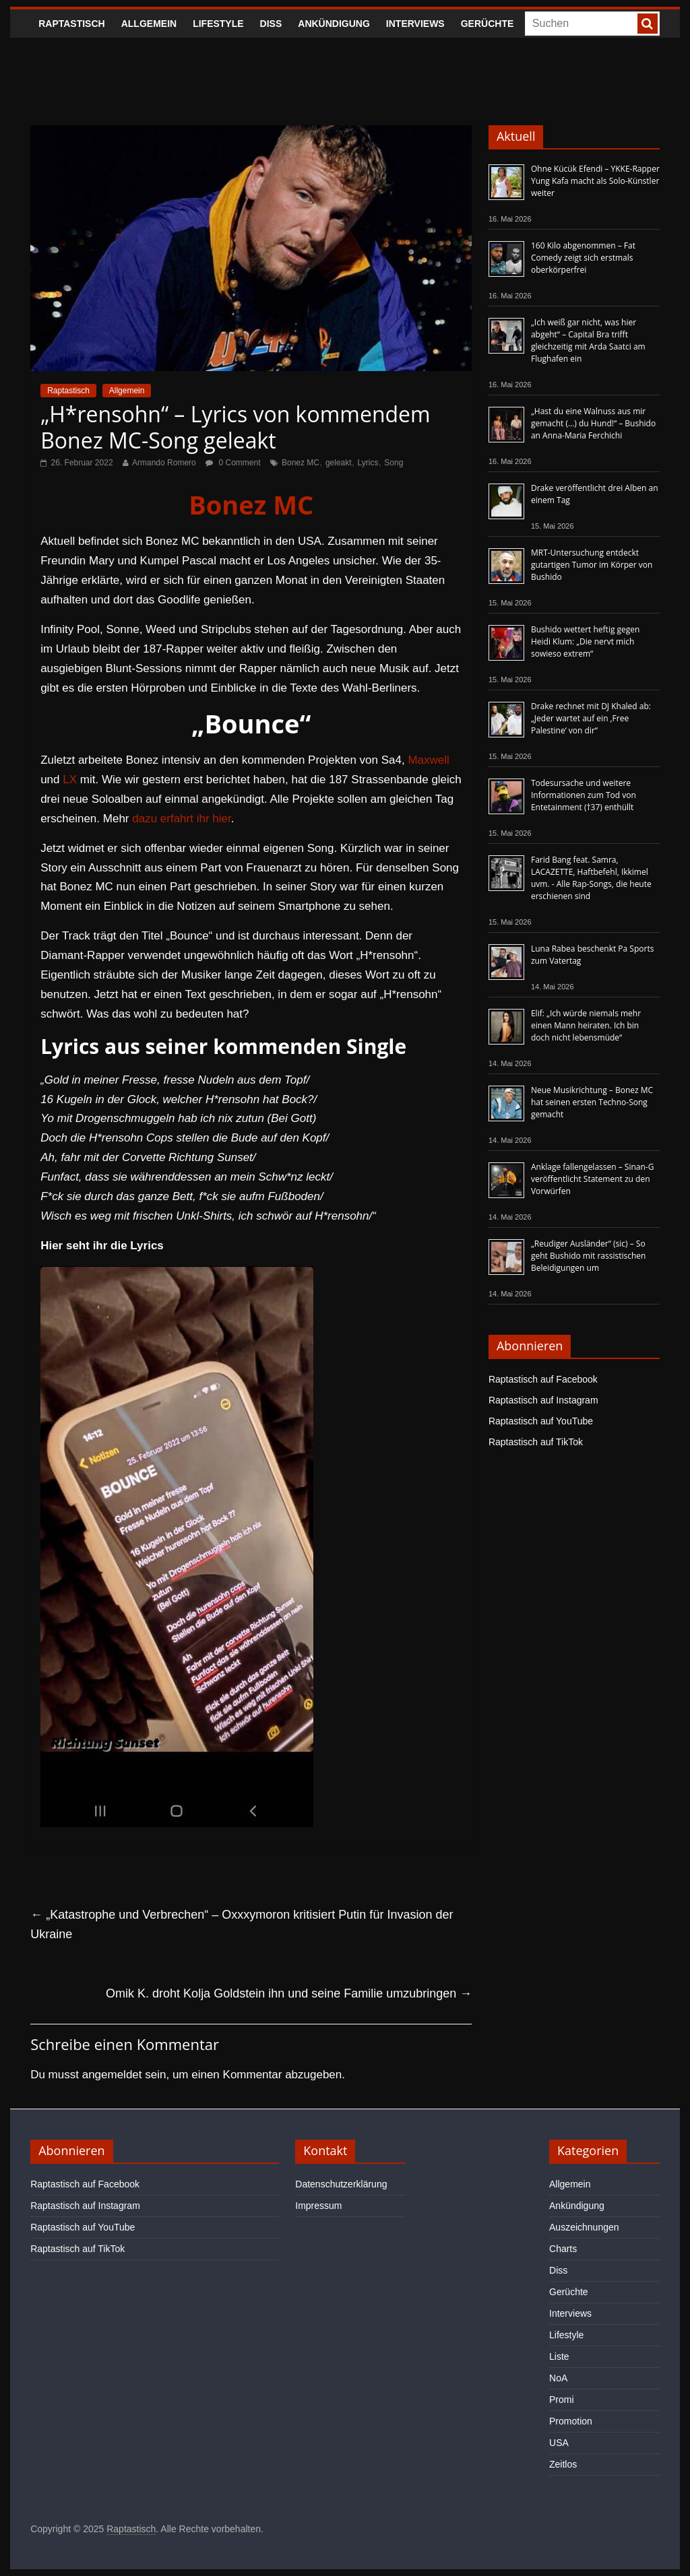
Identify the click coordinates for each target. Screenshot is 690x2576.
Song (393, 462)
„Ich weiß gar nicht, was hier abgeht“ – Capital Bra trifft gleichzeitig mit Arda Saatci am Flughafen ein (588, 340)
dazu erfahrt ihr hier (181, 818)
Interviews (415, 23)
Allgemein (149, 23)
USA (559, 2442)
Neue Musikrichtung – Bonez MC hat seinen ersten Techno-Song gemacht (592, 1102)
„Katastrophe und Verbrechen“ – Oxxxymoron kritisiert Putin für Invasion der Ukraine (241, 1924)
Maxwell (428, 760)
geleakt (338, 462)
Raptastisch (71, 23)
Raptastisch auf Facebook (543, 1379)
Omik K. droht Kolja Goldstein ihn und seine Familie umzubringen (289, 1993)
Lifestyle (218, 23)
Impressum (318, 2205)
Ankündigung (334, 23)
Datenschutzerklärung (341, 2184)
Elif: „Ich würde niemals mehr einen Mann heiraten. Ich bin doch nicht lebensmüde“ (586, 1025)
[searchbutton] (647, 23)
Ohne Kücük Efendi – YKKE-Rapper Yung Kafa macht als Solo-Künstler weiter (595, 181)
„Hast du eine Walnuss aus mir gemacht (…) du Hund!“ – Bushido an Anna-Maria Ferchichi (593, 423)
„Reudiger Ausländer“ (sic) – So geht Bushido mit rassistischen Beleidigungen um (588, 1256)
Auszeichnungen (584, 2227)
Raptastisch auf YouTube (541, 1421)
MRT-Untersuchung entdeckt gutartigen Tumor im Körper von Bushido (591, 565)
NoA (558, 2378)
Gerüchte (487, 23)
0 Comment (233, 462)
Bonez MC (300, 462)
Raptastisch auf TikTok (536, 1441)
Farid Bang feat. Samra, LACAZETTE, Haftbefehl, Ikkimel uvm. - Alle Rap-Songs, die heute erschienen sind (591, 878)
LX (70, 779)
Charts (563, 2248)
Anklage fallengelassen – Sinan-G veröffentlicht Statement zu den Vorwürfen (592, 1179)
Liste (559, 2356)
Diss (271, 23)
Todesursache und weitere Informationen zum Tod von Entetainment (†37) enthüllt (583, 795)
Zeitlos (563, 2464)
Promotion (570, 2421)
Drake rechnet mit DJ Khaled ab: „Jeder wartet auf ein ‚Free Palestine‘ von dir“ (591, 718)
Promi (561, 2399)
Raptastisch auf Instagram (543, 1400)
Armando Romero (164, 462)
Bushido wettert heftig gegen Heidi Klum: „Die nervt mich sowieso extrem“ (585, 641)
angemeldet (112, 2074)
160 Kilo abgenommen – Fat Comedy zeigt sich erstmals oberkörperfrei (583, 257)
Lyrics (368, 462)
